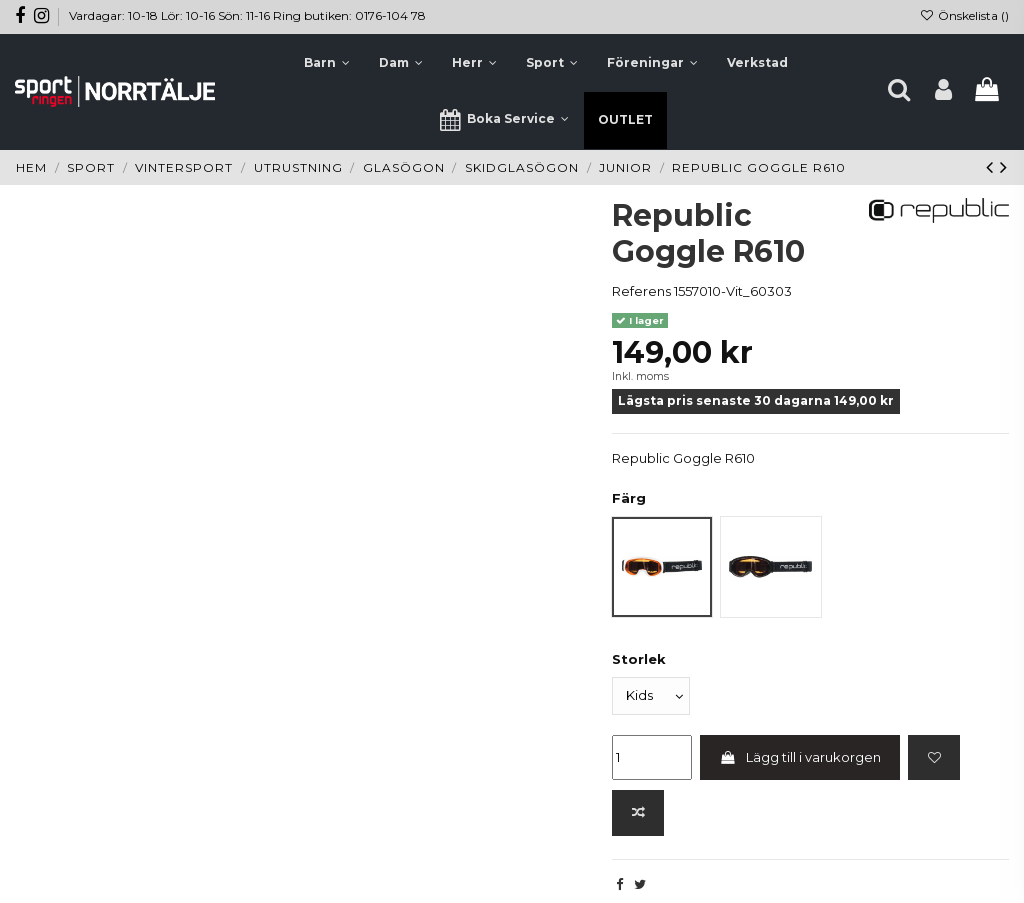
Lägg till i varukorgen (800, 757)
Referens (641, 291)
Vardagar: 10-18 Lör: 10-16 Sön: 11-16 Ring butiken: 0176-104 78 (247, 15)
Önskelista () (964, 15)
